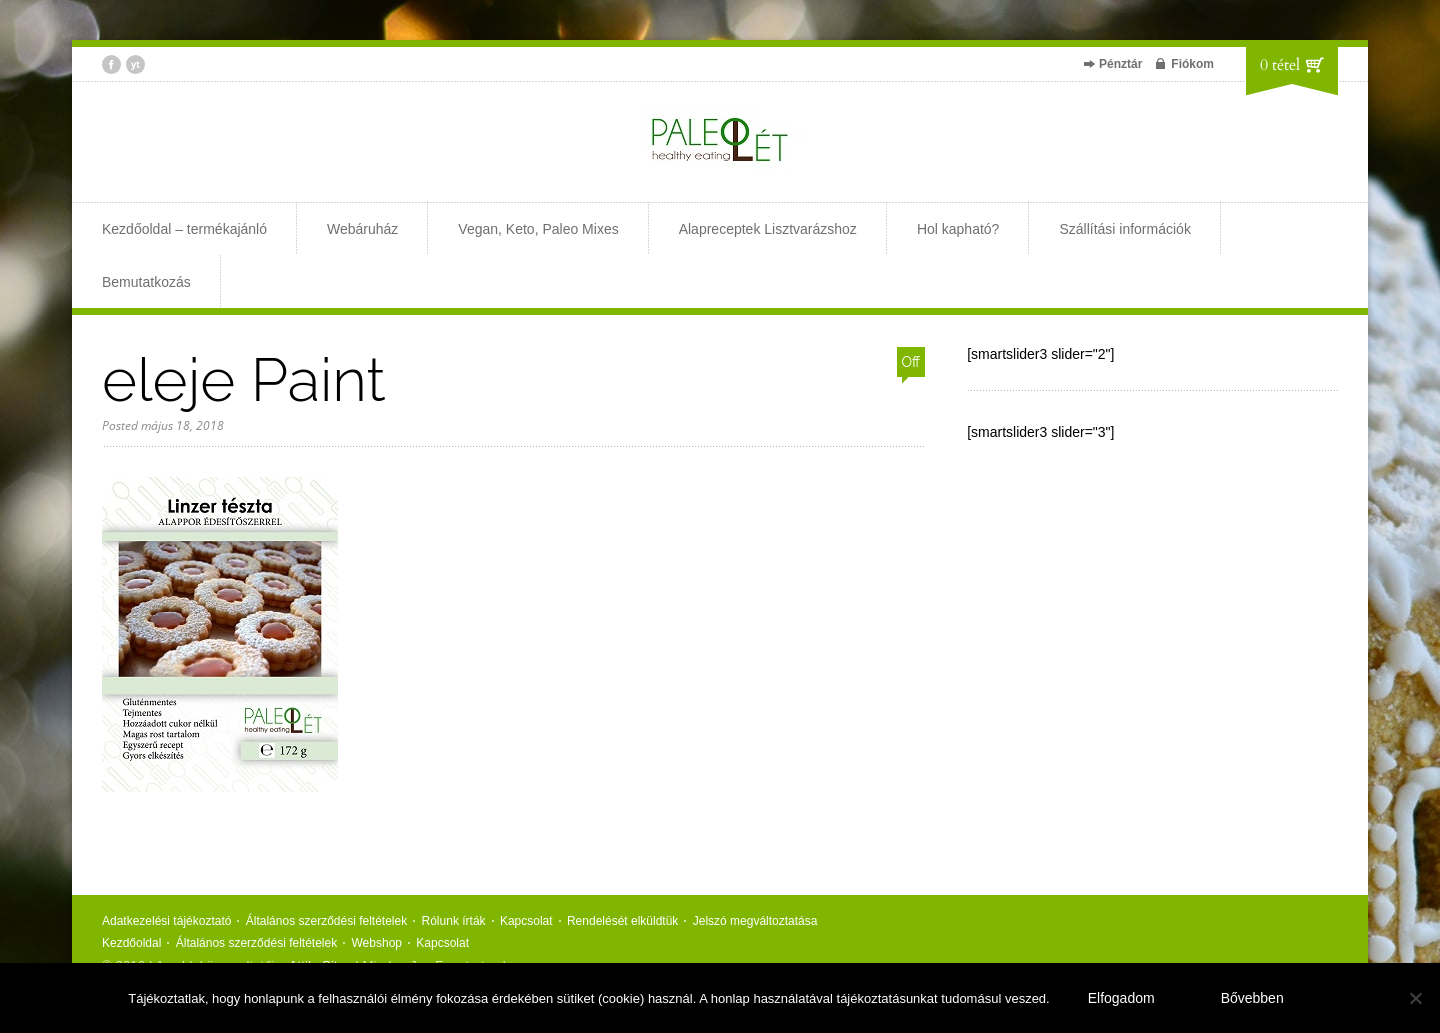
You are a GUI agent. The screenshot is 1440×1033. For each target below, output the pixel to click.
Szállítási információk (1125, 229)
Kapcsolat (526, 921)
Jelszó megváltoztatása (755, 921)
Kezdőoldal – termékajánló (184, 229)
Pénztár (1120, 64)
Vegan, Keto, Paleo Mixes (538, 229)
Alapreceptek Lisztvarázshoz (768, 229)
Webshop (377, 943)
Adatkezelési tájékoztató (166, 921)
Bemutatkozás (146, 282)
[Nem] (1415, 998)
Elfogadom (1121, 998)
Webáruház (362, 229)
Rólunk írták (454, 921)
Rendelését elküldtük (622, 921)
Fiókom (1192, 64)
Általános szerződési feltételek (326, 921)
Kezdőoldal (131, 943)
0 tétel (1280, 65)
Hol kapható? (958, 229)
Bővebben (1252, 998)
